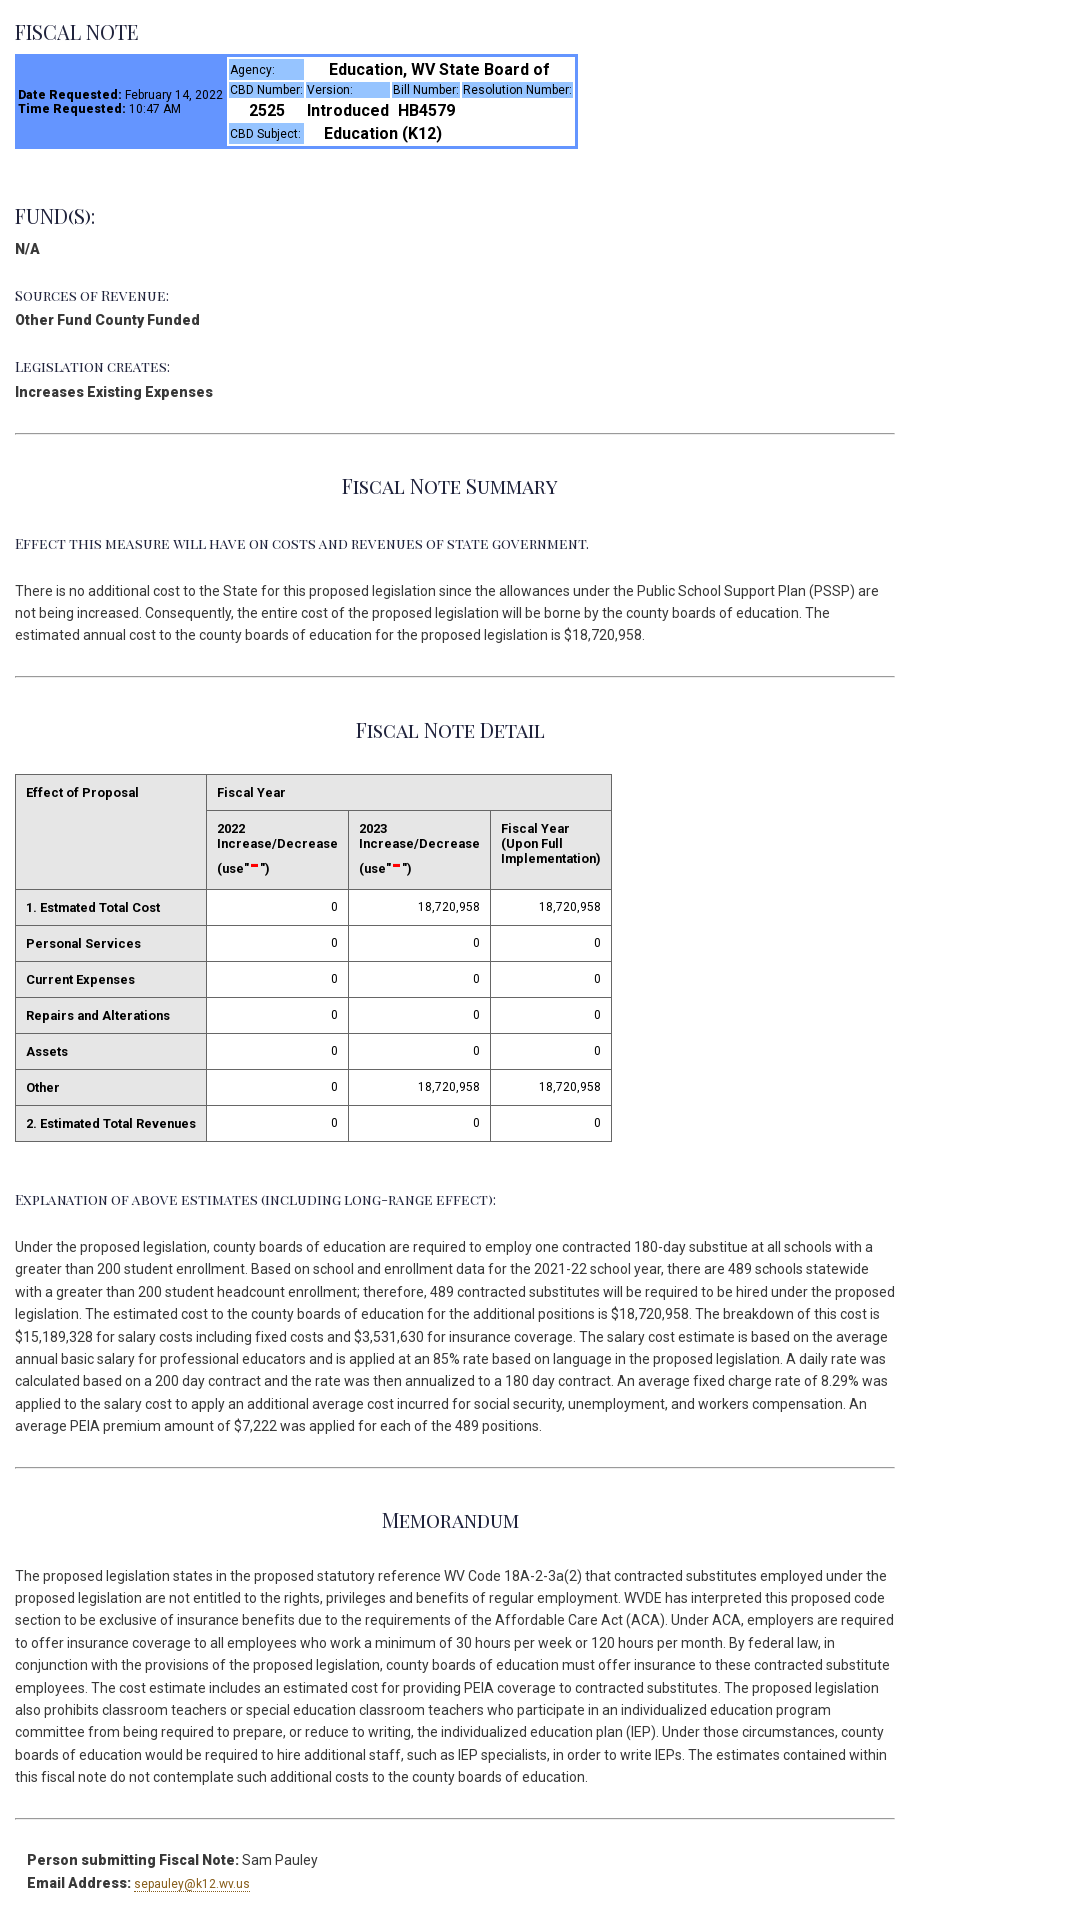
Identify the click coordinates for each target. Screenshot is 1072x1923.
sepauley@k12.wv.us (192, 1884)
